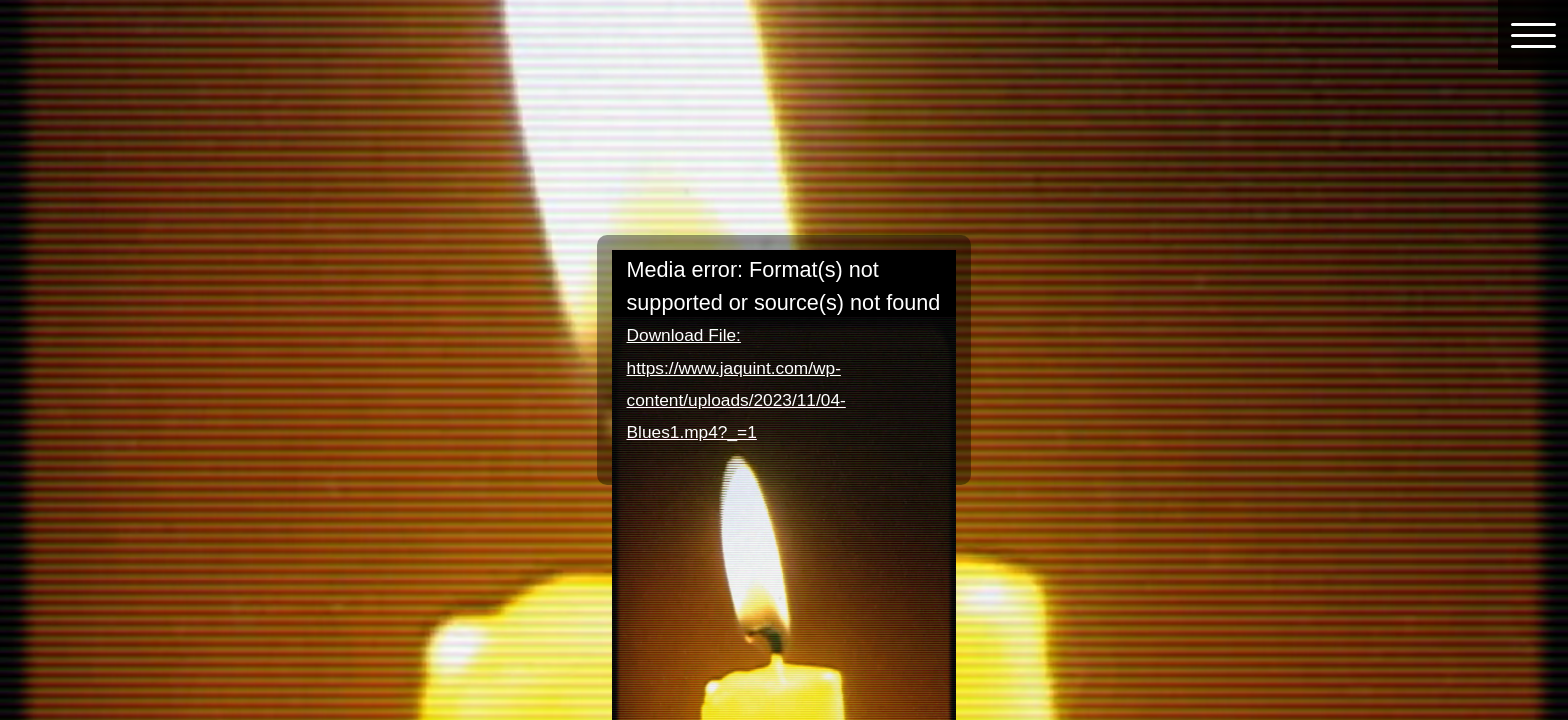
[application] (784, 347)
